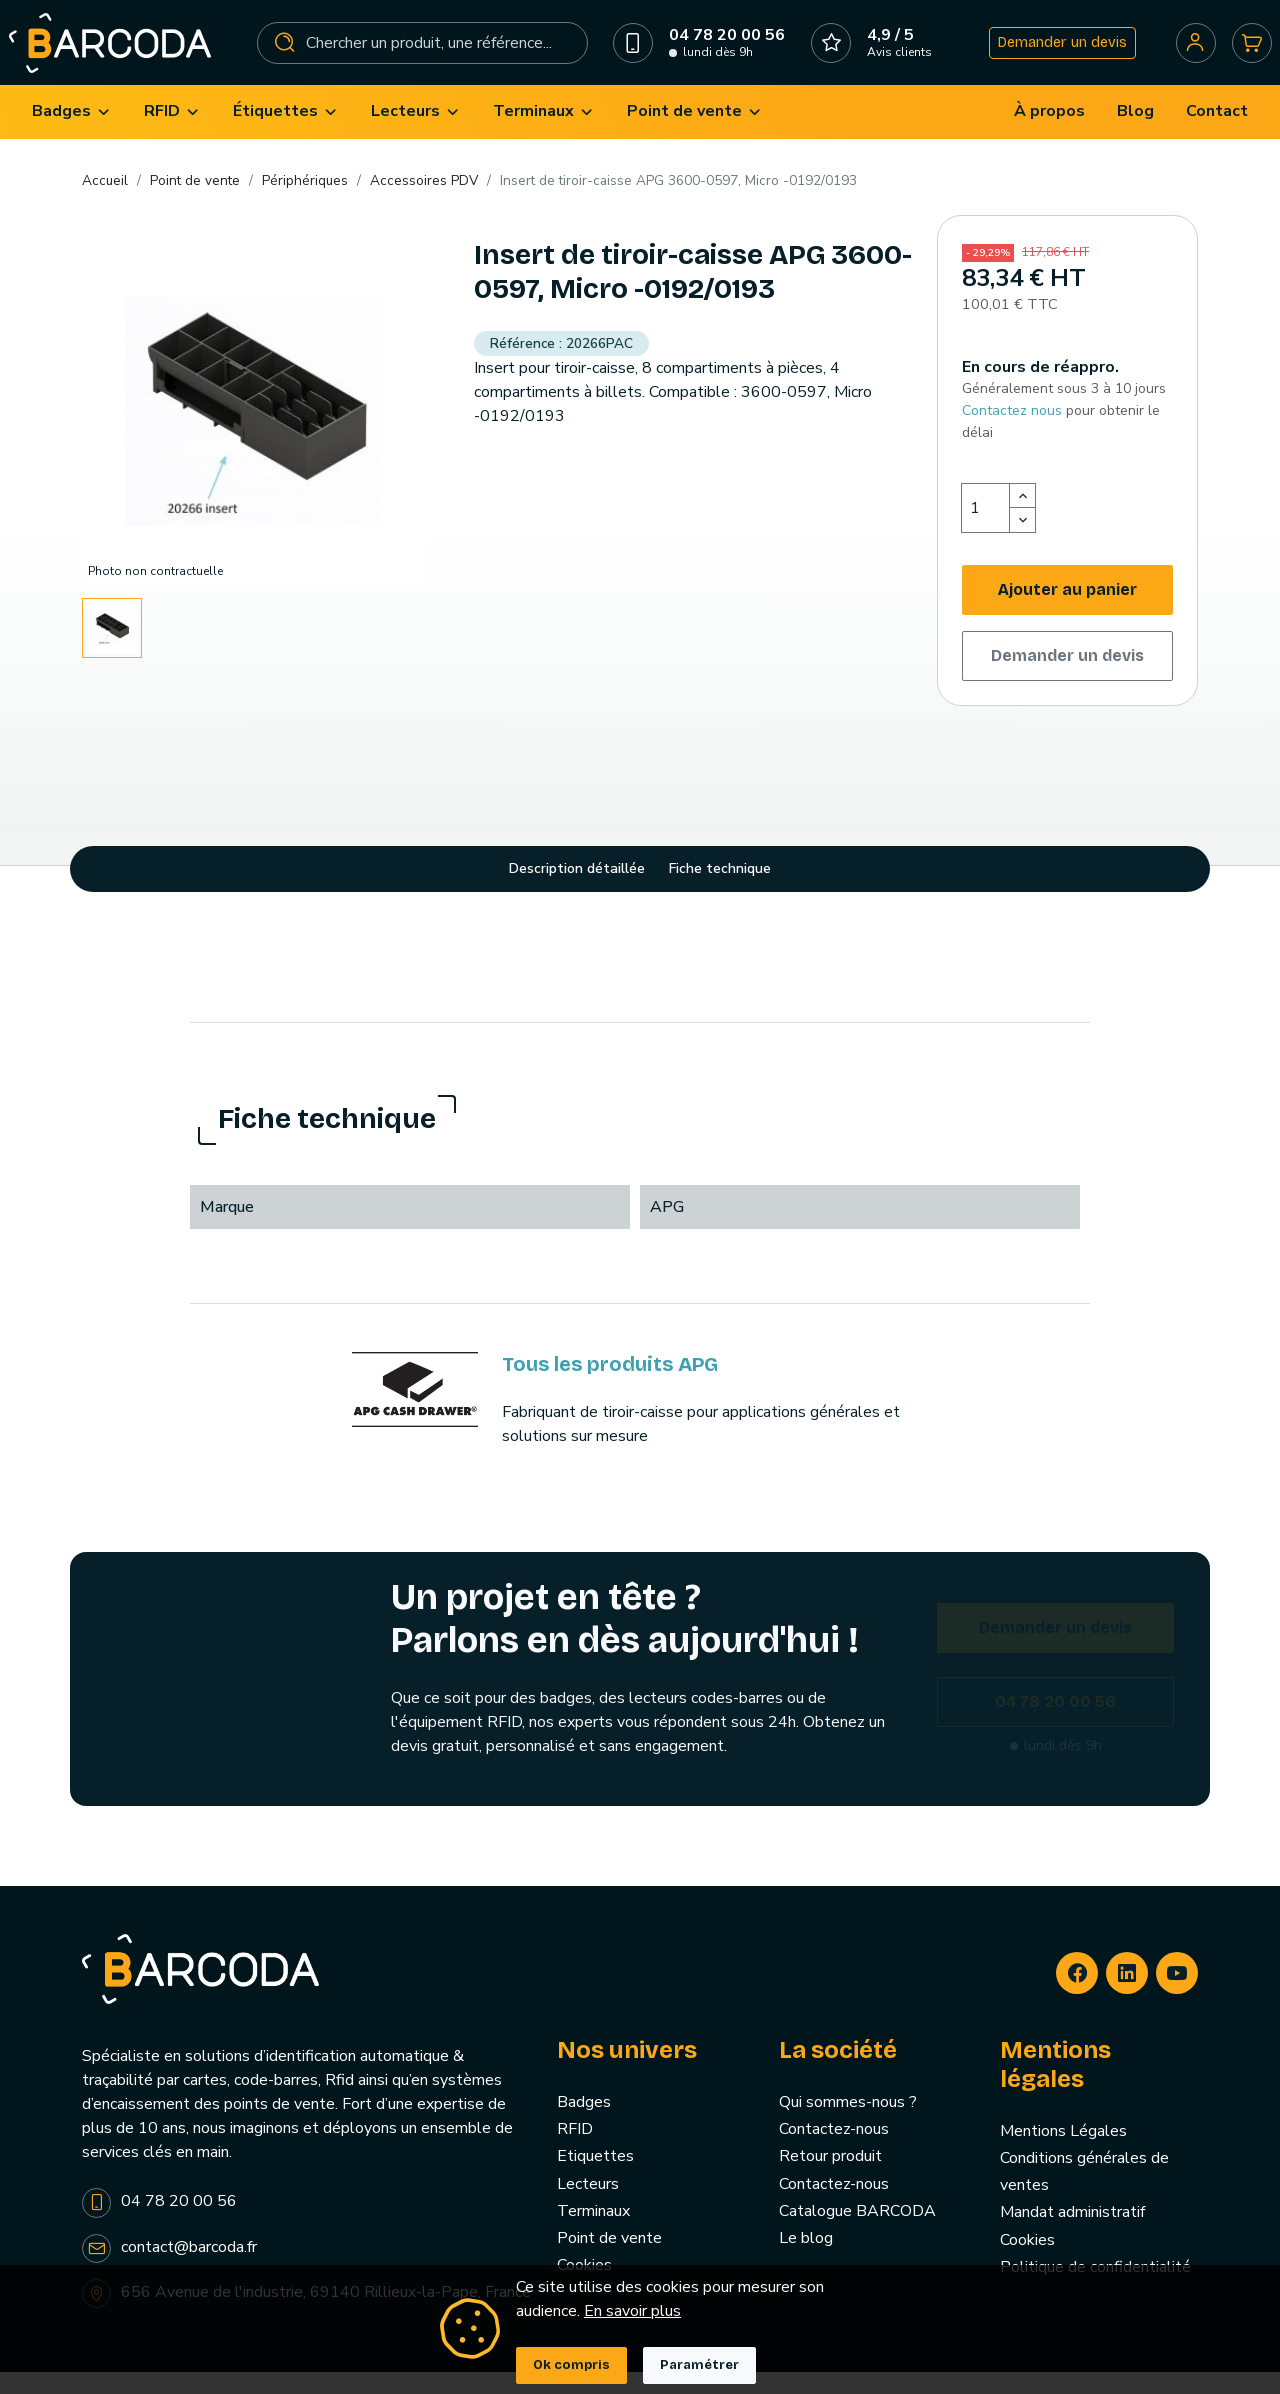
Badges (584, 2125)
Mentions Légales (1063, 2153)
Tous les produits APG (610, 1386)
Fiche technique (720, 891)
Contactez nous (1012, 432)
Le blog (806, 2261)
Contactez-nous (834, 2152)
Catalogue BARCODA (857, 2233)
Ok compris (571, 2365)
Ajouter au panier (1067, 612)
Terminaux (593, 2233)
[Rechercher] (424, 54)
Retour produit (830, 2179)
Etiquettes (595, 2179)
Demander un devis (1054, 53)
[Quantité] (986, 531)
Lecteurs (588, 2206)
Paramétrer (699, 2365)
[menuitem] (72, 134)
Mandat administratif (1072, 2235)
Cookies (1027, 2262)
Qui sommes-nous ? (848, 2125)
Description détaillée (577, 891)
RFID (575, 2152)
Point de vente (609, 2261)
